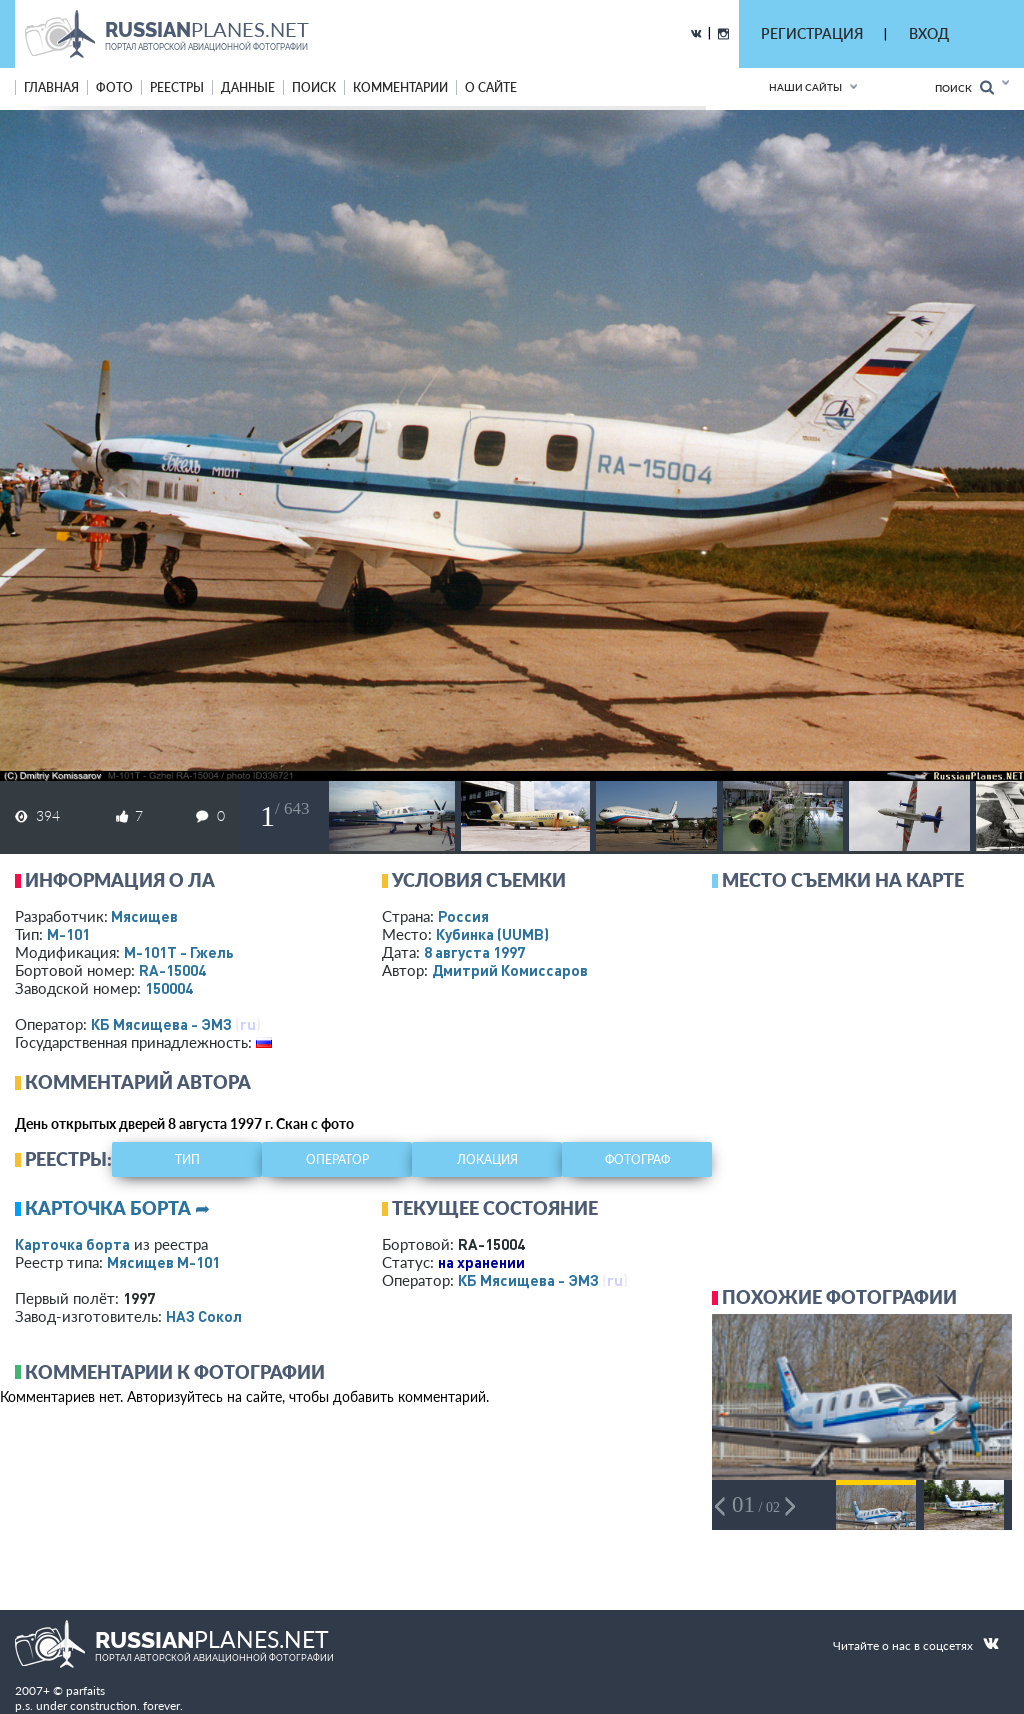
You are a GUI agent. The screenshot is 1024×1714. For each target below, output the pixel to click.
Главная (51, 87)
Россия (463, 916)
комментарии (400, 87)
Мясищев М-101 (163, 1262)
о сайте (491, 87)
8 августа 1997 (474, 952)
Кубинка (492, 934)
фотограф (637, 1159)
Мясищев (144, 916)
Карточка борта (72, 1244)
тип (187, 1159)
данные (248, 87)
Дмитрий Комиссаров (510, 970)
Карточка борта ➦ (117, 1208)
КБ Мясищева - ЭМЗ (161, 1024)
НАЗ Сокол (204, 1316)
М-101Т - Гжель (179, 952)
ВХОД (929, 33)
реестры (177, 87)
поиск (314, 87)
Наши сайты (805, 87)
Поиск (964, 87)
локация (487, 1159)
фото (114, 87)
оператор (337, 1159)
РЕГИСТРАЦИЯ (812, 33)
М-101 (68, 934)
